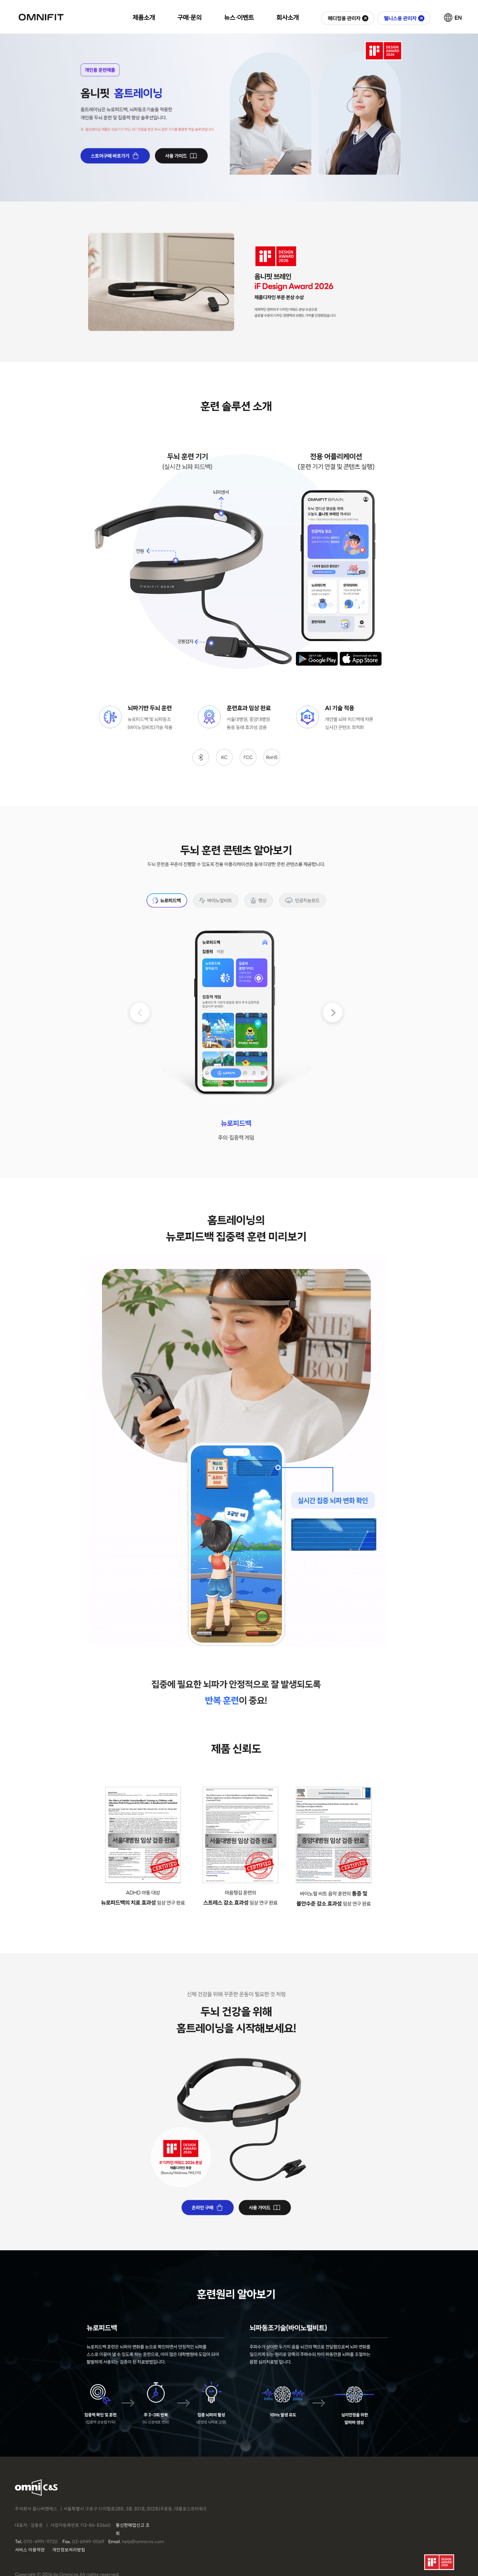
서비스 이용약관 (30, 2550)
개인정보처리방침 (68, 2550)
